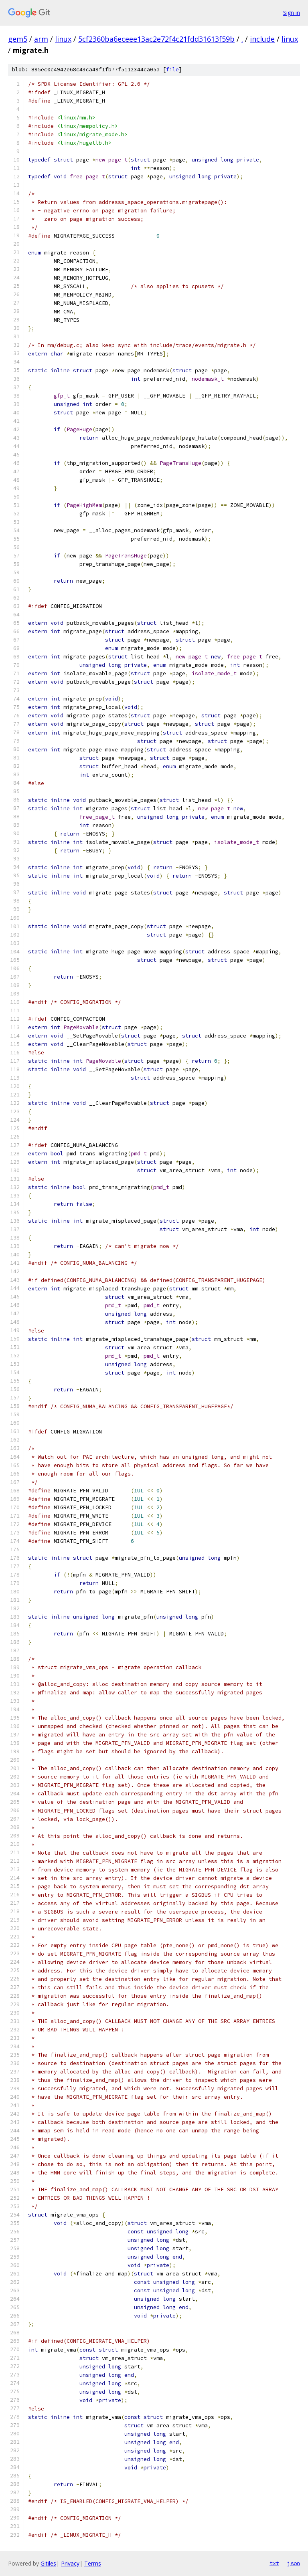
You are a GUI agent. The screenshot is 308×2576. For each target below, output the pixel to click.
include (262, 39)
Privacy (70, 2563)
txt (274, 2563)
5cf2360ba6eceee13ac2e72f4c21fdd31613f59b (156, 39)
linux (63, 39)
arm (41, 39)
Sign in (291, 12)
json (293, 2563)
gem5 (17, 39)
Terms (92, 2563)
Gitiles (48, 2563)
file (172, 69)
